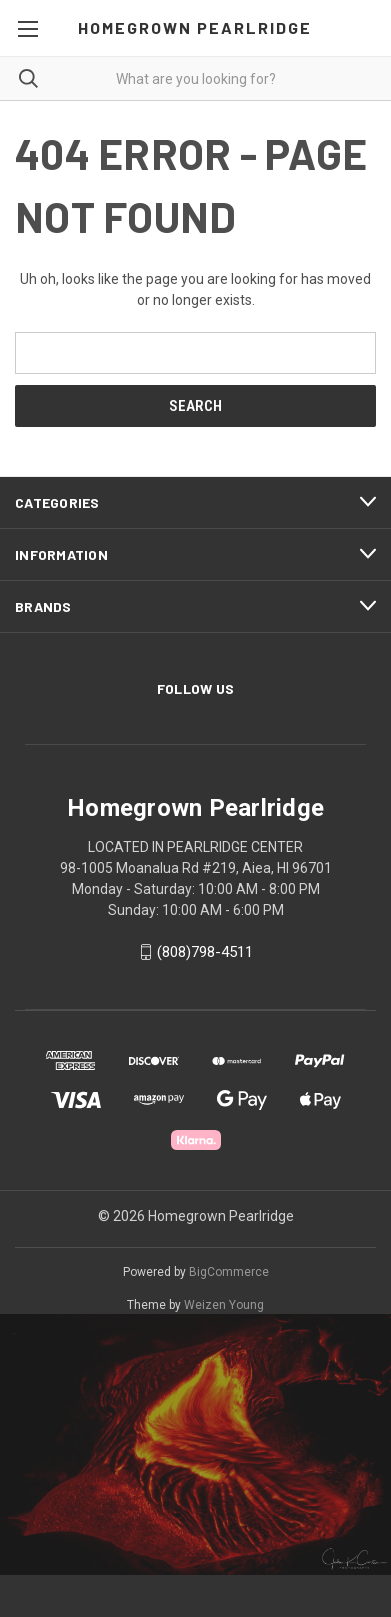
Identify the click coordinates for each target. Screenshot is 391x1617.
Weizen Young (224, 1305)
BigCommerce (229, 1272)
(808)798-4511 (205, 952)
